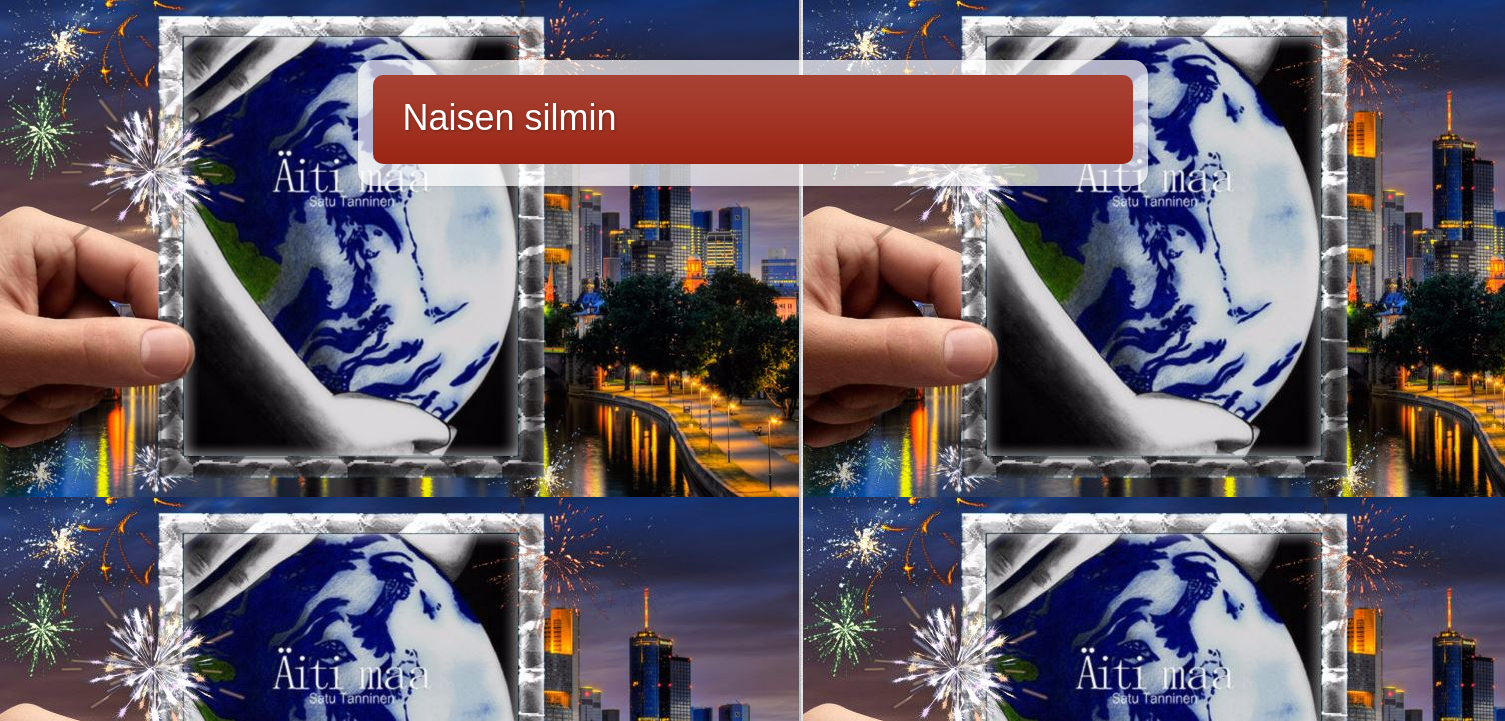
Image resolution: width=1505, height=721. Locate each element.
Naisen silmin (510, 117)
